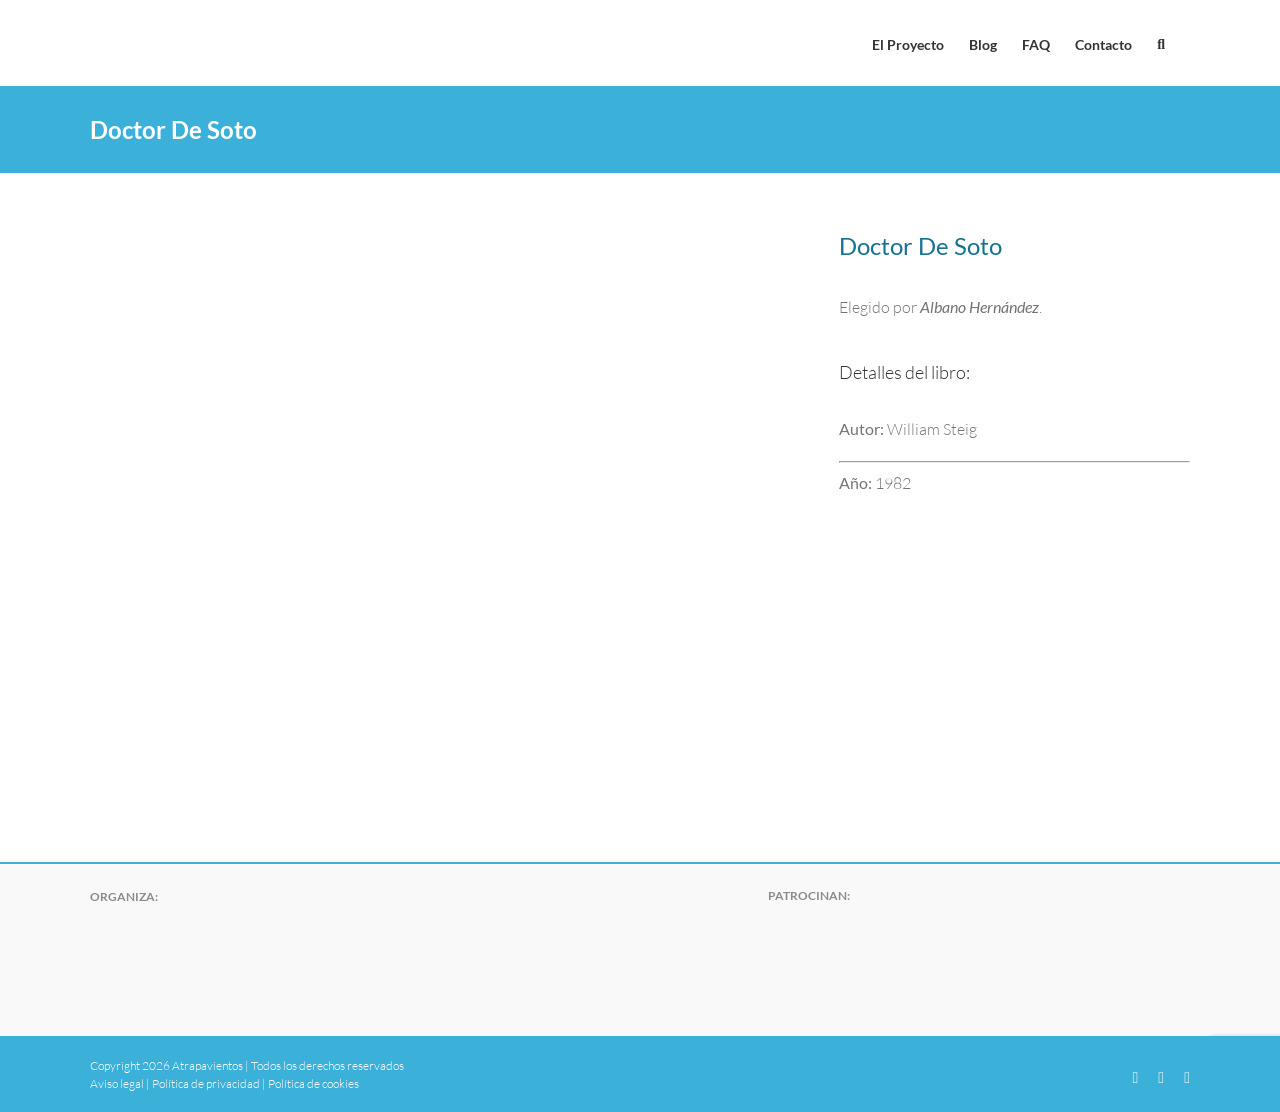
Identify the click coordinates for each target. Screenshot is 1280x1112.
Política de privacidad (206, 1083)
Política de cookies (313, 1083)
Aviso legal (117, 1083)
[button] (1161, 43)
